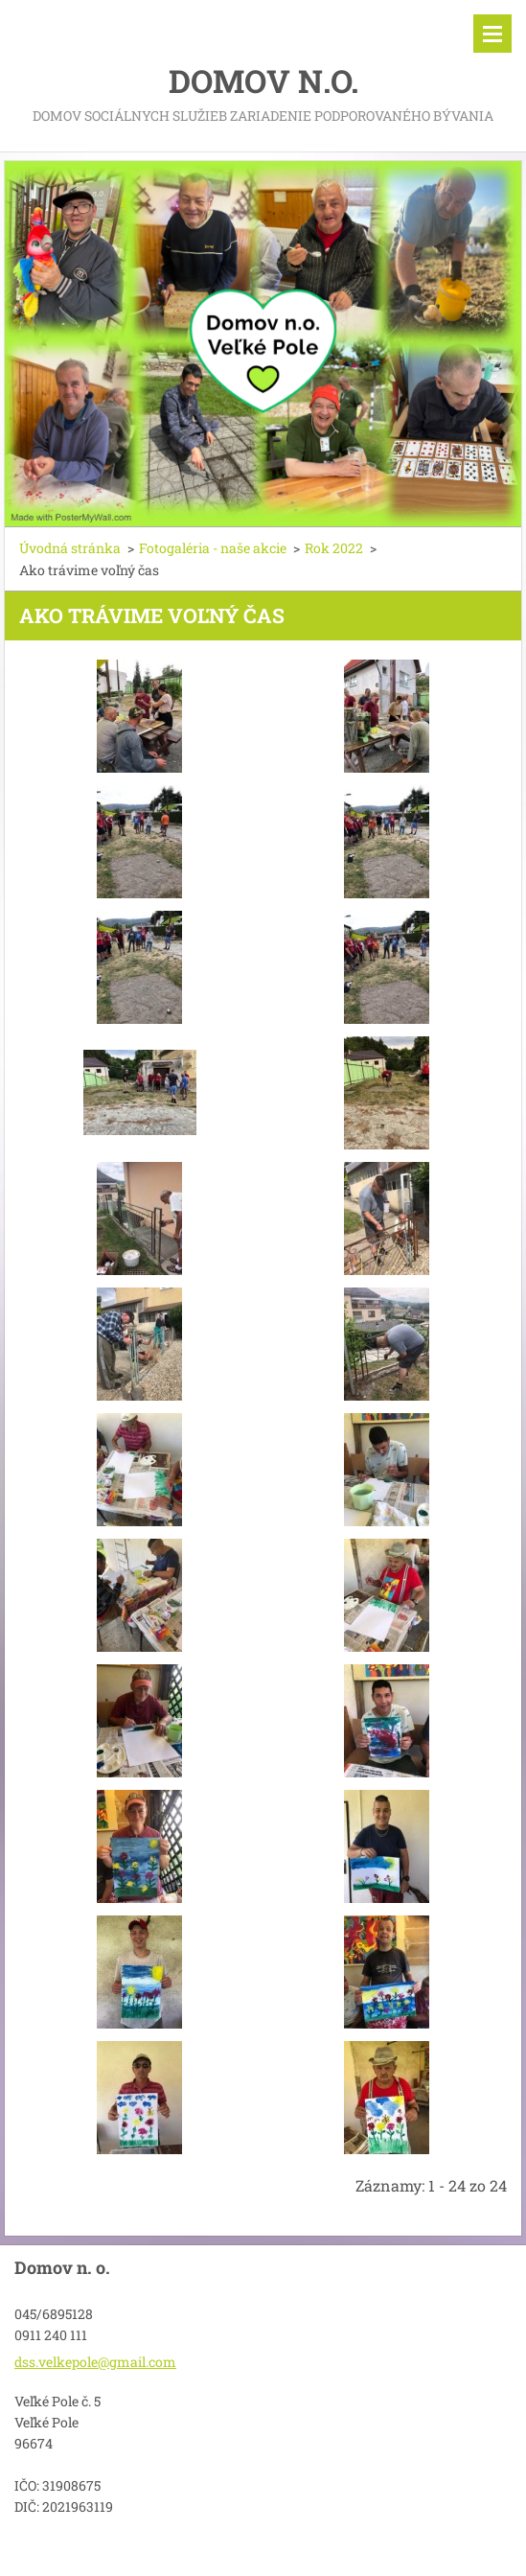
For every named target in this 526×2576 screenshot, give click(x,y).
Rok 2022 (334, 548)
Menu (492, 33)
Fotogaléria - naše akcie (212, 548)
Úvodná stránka (70, 548)
